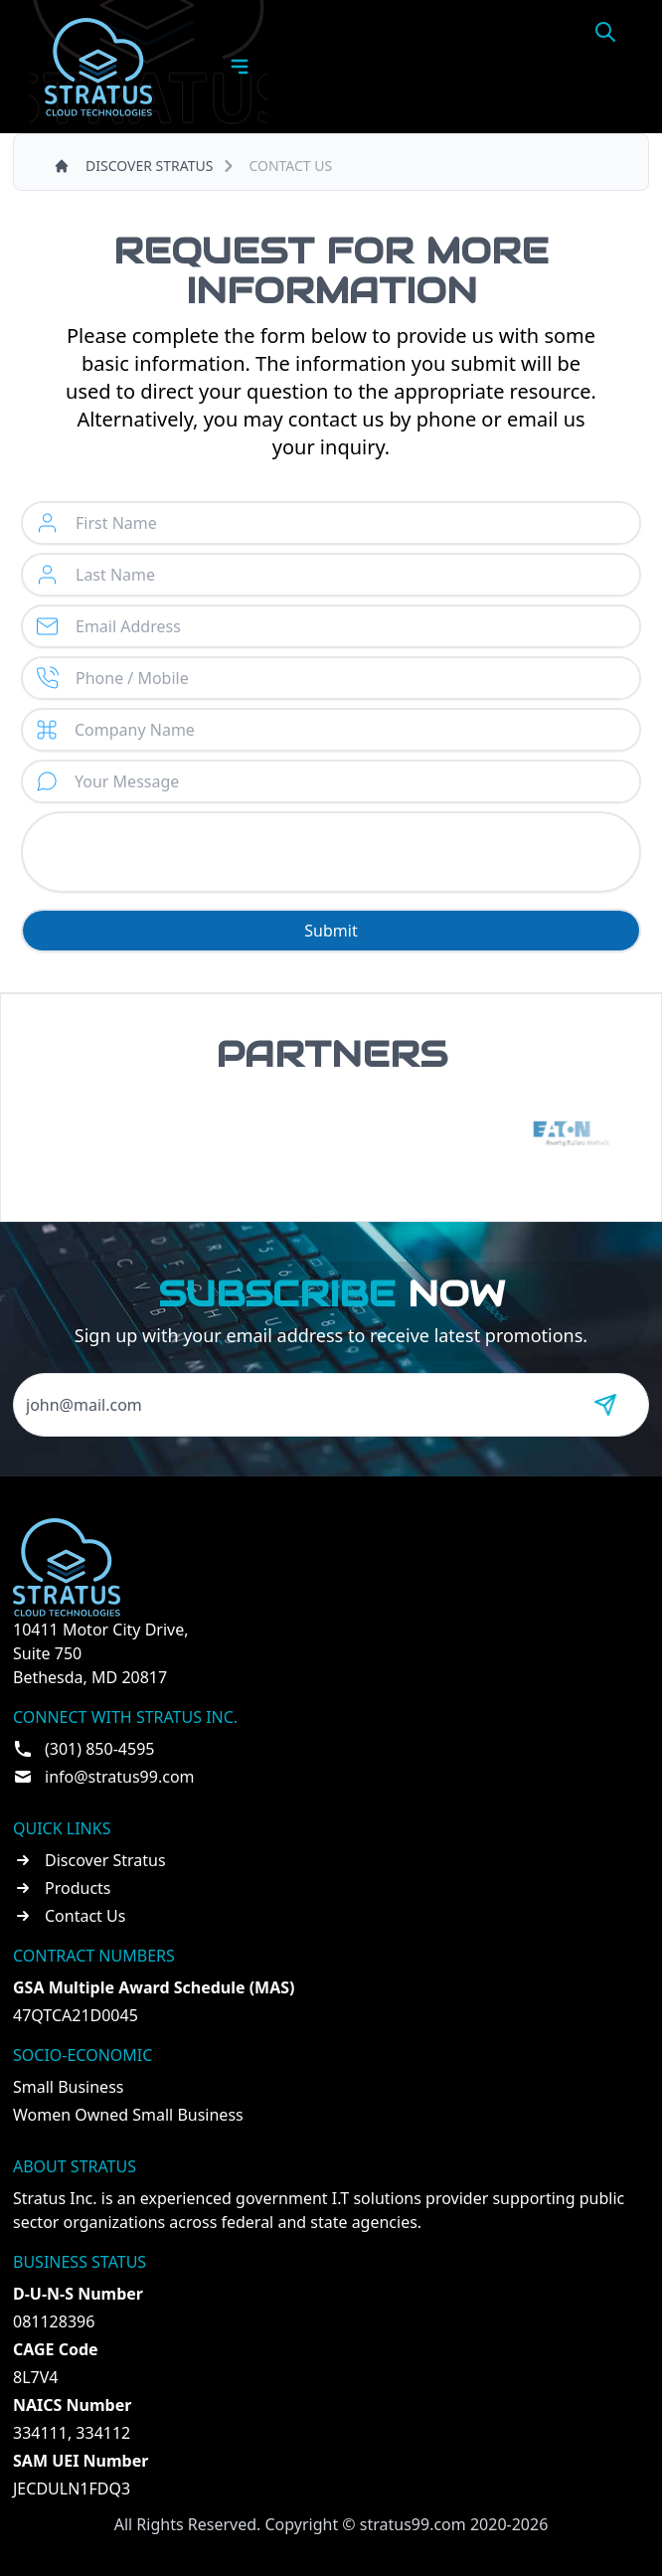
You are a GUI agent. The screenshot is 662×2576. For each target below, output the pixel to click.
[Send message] (605, 1405)
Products (78, 1888)
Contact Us (85, 1916)
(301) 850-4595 (99, 1749)
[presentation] (331, 852)
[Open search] (605, 32)
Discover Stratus (105, 1860)
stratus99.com (413, 2524)
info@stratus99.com (120, 1777)
